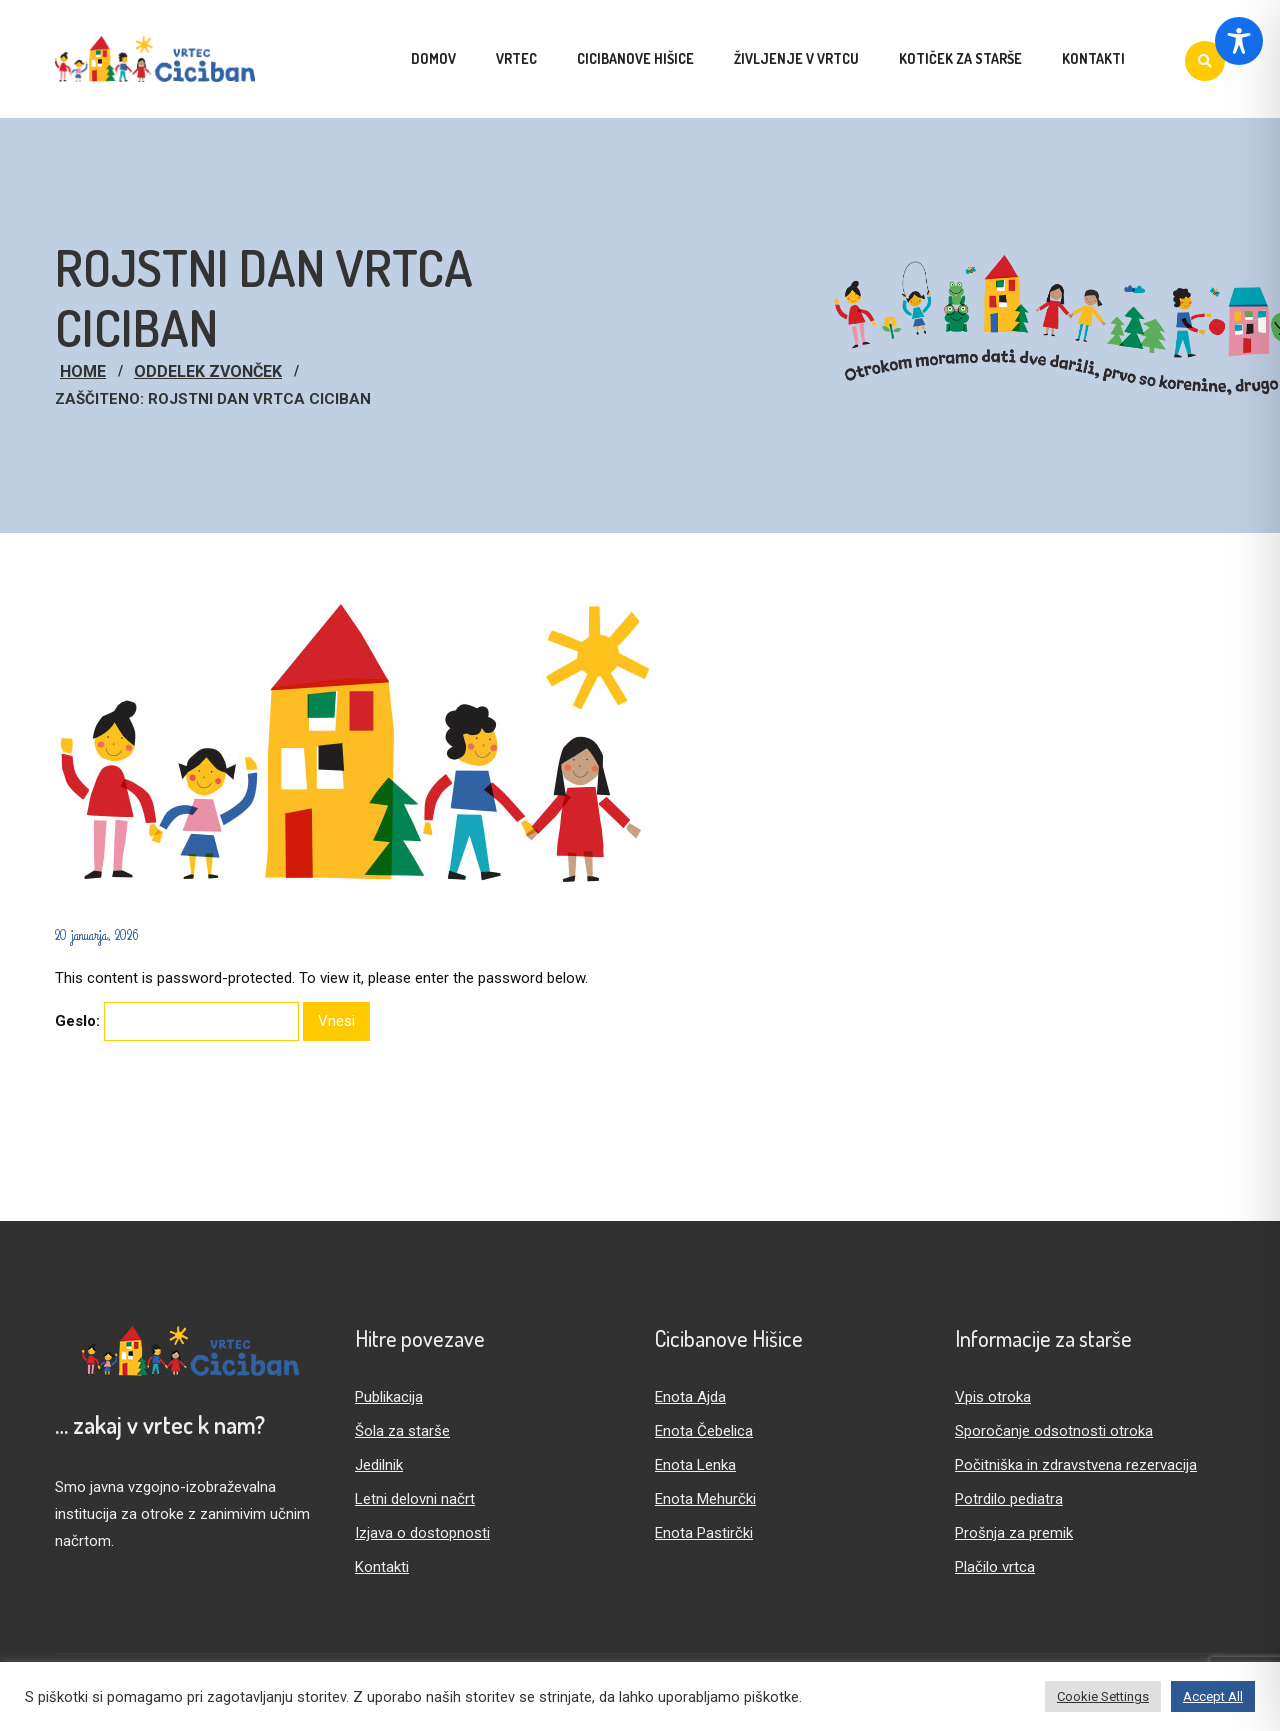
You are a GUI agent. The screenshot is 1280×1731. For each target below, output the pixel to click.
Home (83, 371)
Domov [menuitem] (433, 58)
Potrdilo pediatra (1009, 1499)
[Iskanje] (1205, 61)
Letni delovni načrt (415, 1499)
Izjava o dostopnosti (422, 1533)
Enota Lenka (695, 1465)
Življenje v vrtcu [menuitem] (796, 58)
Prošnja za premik (1014, 1533)
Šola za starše (402, 1431)
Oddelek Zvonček (208, 371)
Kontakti (382, 1567)
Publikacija (389, 1397)
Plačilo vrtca (995, 1567)
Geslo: (177, 1021)
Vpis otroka (993, 1397)
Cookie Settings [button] (1103, 1696)
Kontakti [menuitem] (1093, 58)
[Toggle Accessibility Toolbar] (1239, 41)
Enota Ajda (690, 1397)
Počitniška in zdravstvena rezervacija (1076, 1465)
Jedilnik (379, 1465)
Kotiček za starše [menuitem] (960, 58)
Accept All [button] (1213, 1696)
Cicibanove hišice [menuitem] (635, 58)
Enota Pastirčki (704, 1533)
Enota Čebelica (704, 1431)
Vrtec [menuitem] (516, 58)
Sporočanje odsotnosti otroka (1054, 1431)
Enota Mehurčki (705, 1499)
